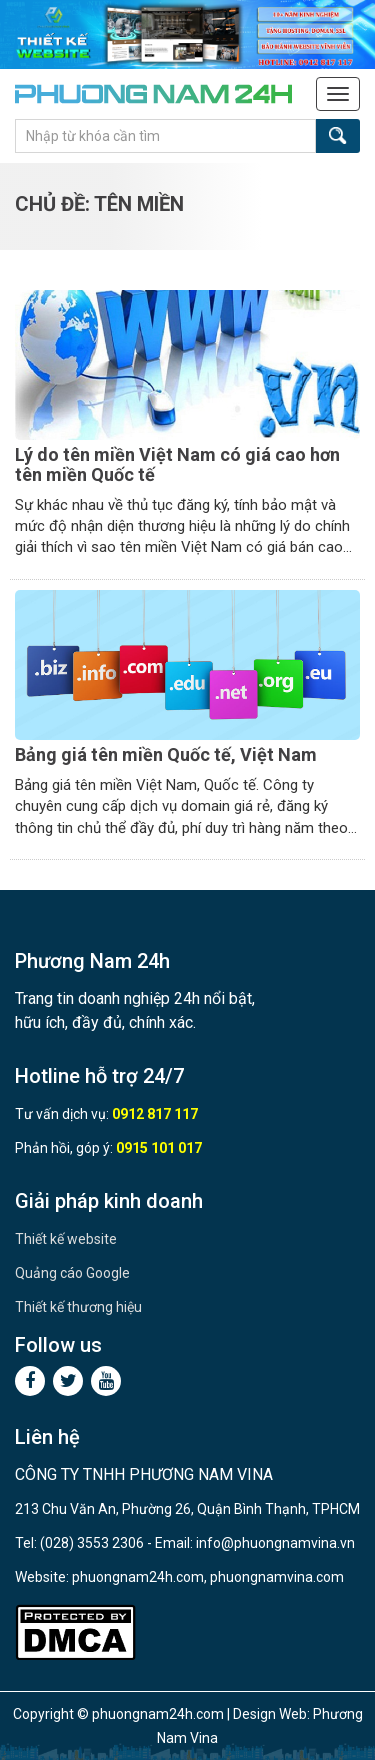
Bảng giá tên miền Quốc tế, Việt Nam (166, 754)
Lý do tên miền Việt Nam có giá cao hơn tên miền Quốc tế (177, 464)
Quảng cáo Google (72, 1273)
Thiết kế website (66, 1239)
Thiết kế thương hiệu (78, 1307)
